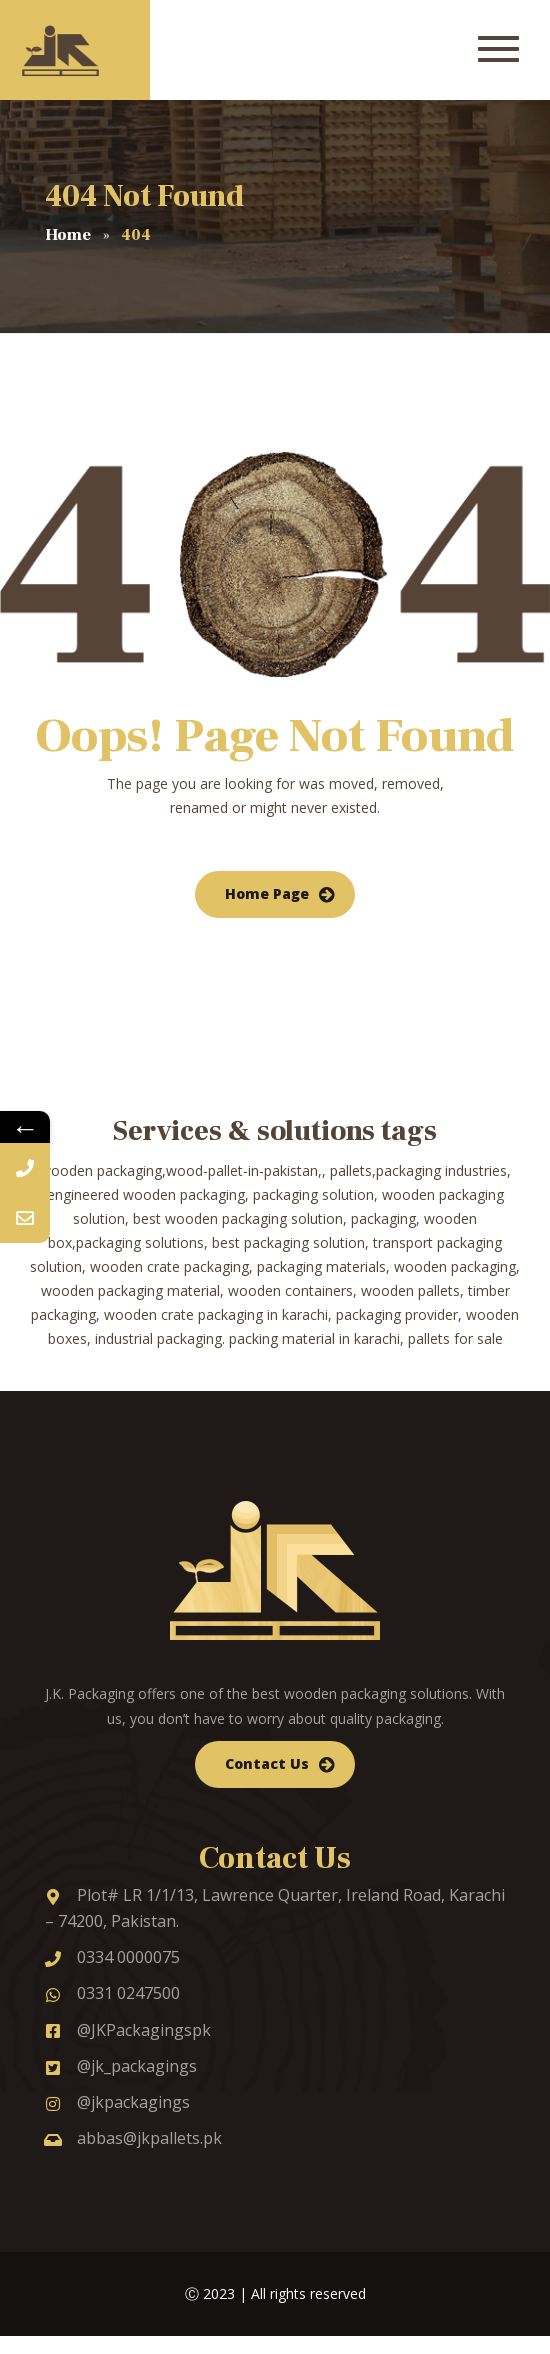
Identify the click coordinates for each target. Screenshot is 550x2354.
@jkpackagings (117, 2102)
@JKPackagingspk (128, 2030)
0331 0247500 (112, 1993)
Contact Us (267, 1763)
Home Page (267, 893)
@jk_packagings (121, 2066)
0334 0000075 (112, 1957)
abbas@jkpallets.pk (133, 2138)
